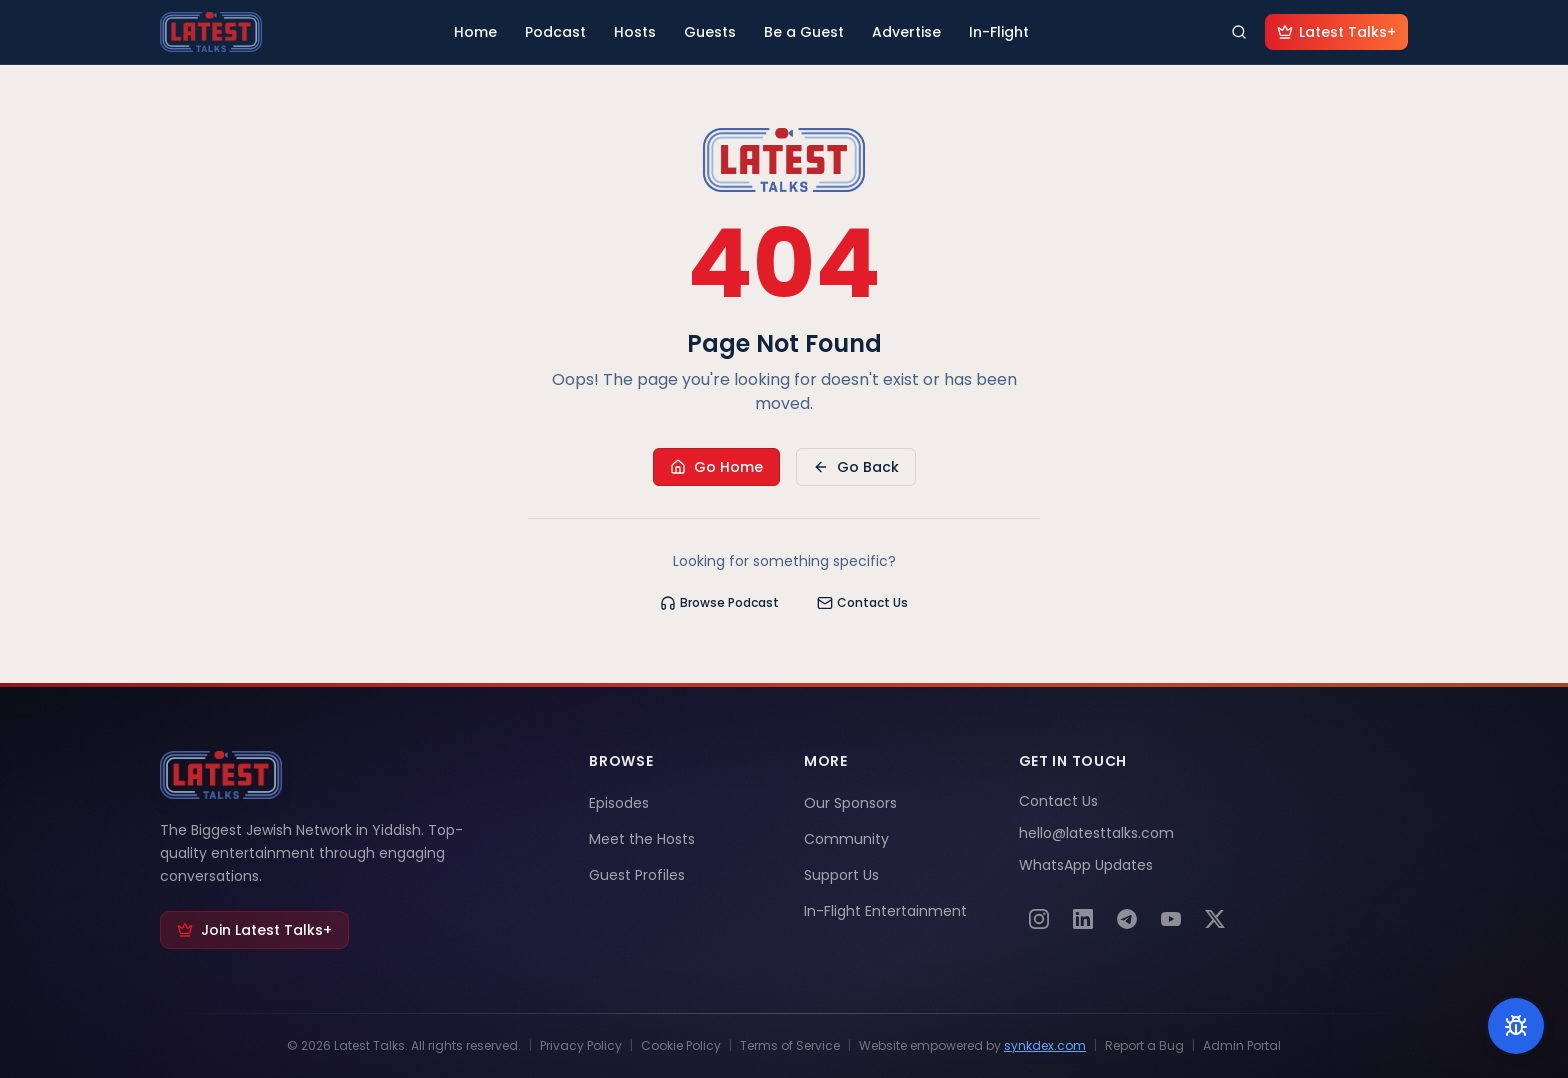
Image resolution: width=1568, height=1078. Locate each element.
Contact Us (862, 602)
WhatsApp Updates (1086, 865)
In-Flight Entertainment (885, 911)
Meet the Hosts (642, 839)
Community (846, 839)
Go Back (856, 467)
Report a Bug (1144, 1046)
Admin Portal (1242, 1046)
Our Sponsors (850, 803)
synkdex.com (1045, 1045)
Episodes (619, 803)
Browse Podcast (719, 602)
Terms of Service (790, 1046)
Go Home (716, 467)
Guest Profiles (637, 875)
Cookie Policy (681, 1046)
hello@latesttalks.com (1096, 833)
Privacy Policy (581, 1046)
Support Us (841, 875)
